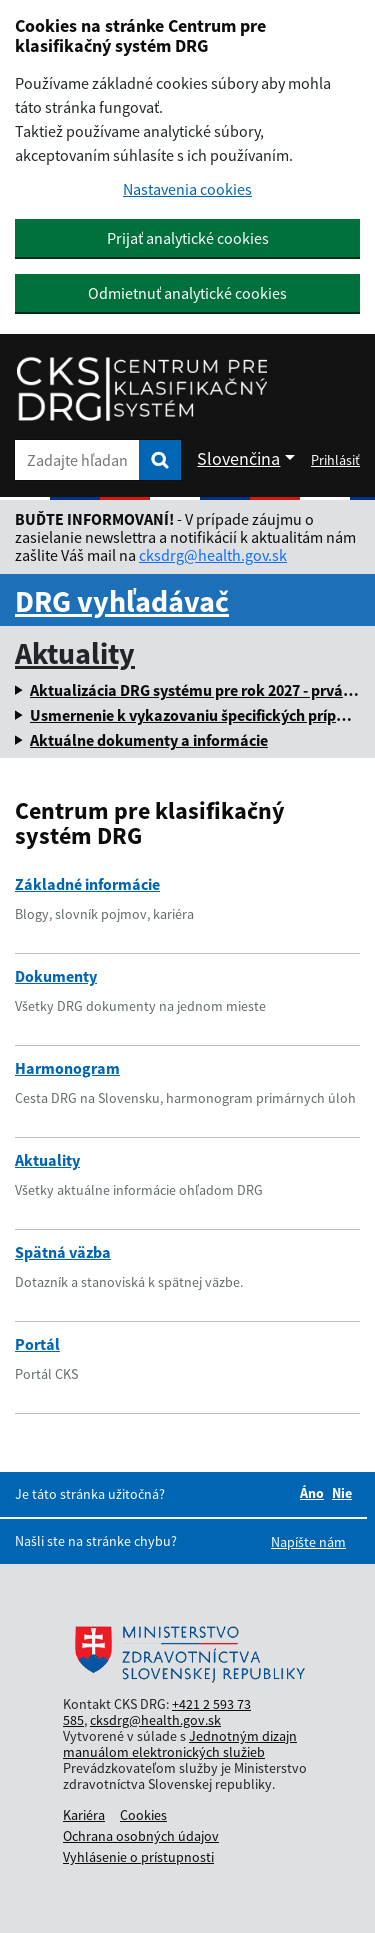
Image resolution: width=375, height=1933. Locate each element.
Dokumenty (56, 976)
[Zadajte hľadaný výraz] (77, 460)
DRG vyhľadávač (122, 601)
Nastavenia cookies (187, 189)
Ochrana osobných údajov (141, 1836)
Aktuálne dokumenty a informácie (149, 740)
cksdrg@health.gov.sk (213, 555)
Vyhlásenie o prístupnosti (138, 1857)
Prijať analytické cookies (188, 238)
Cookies (143, 1815)
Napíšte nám (308, 1542)
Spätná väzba (63, 1252)
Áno (312, 1493)
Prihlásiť (335, 460)
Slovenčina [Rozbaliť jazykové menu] (238, 458)
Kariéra (84, 1815)
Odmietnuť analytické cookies (187, 293)
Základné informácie (87, 884)
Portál (37, 1344)
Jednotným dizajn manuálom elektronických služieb (180, 1744)
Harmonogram (67, 1068)
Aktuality (75, 653)
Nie (342, 1493)
